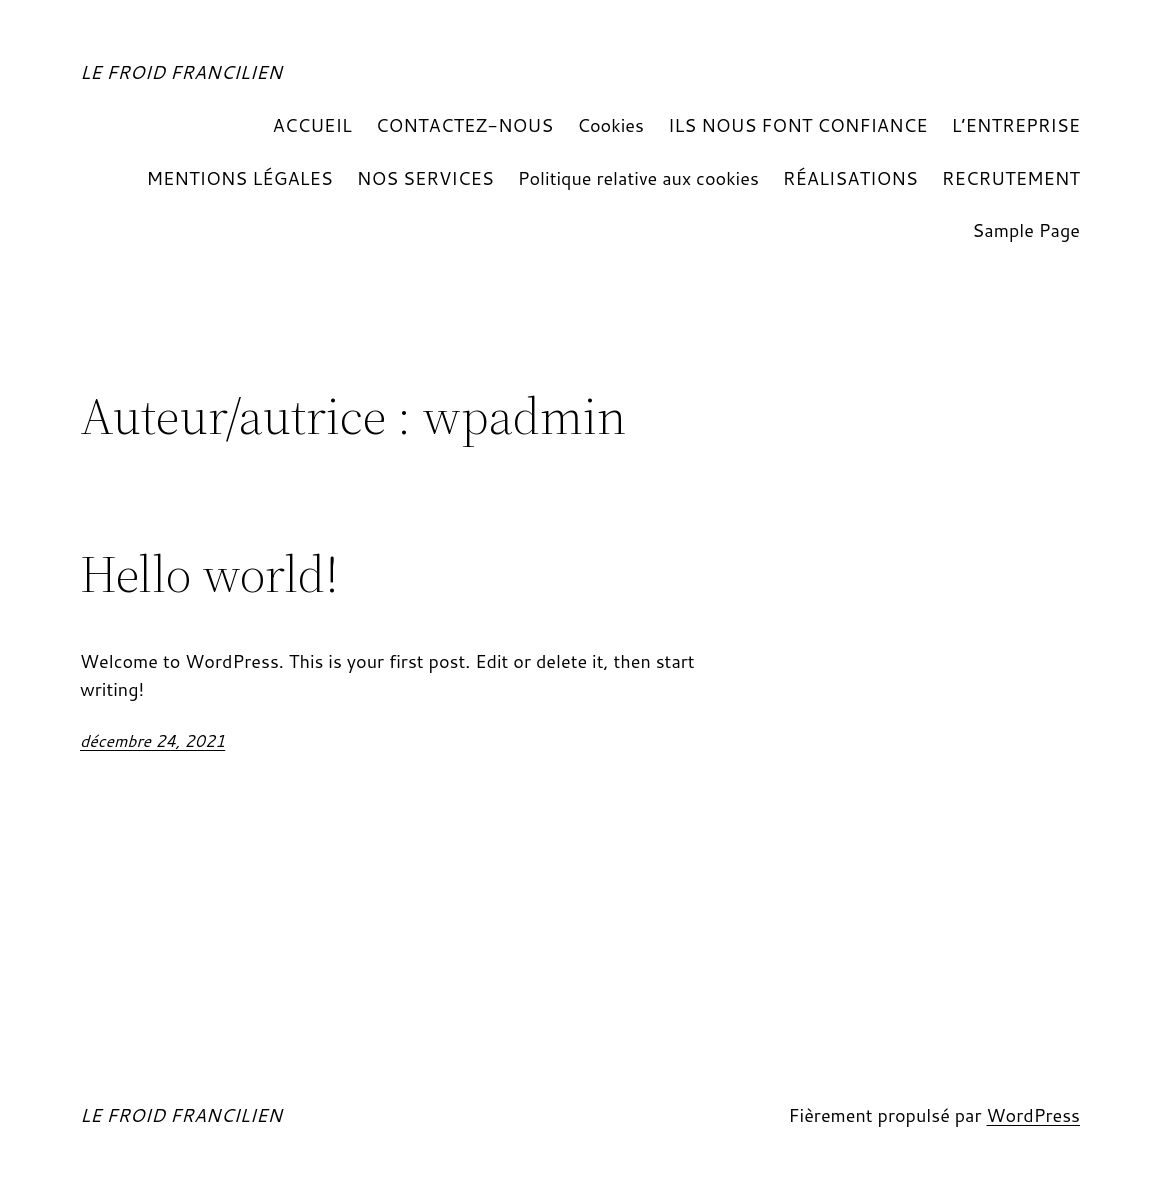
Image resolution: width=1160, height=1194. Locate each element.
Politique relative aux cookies (638, 178)
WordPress (1033, 1115)
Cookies (610, 125)
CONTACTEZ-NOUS (464, 125)
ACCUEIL (312, 125)
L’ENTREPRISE (1016, 125)
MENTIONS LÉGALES (239, 178)
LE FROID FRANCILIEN (181, 72)
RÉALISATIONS (850, 178)
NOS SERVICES (425, 178)
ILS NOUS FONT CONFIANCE (798, 125)
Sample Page (1026, 230)
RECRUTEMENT (1011, 178)
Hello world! (209, 574)
